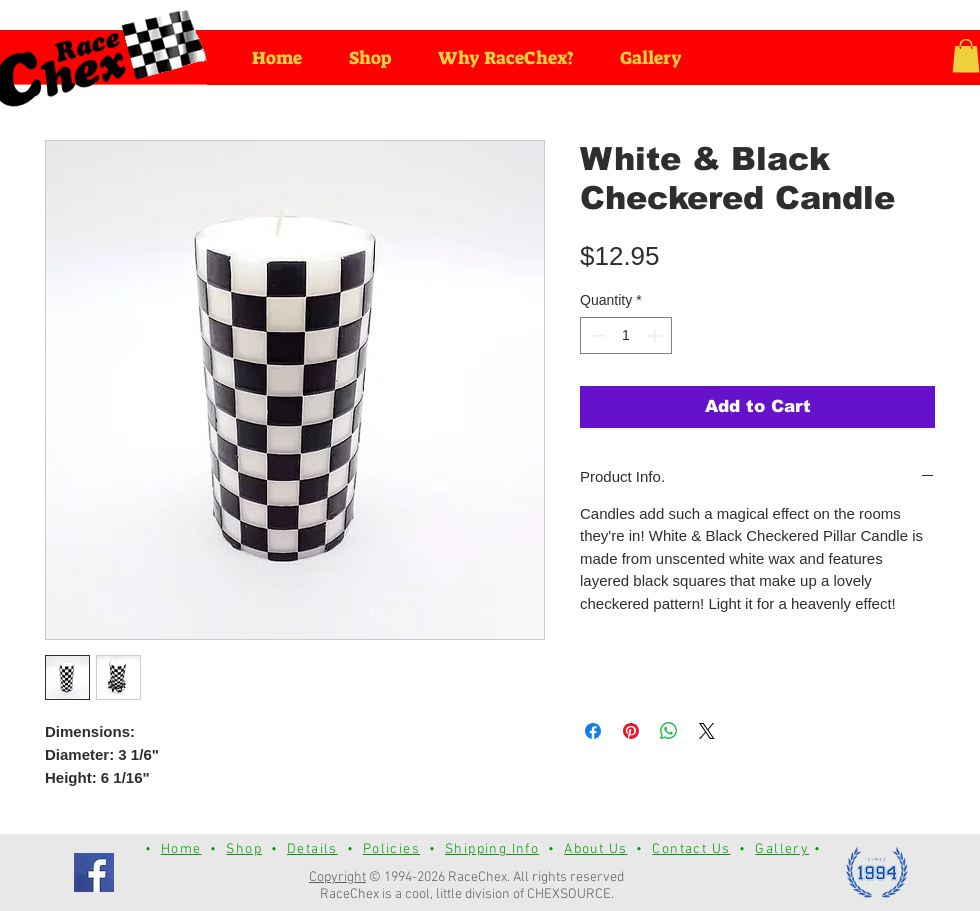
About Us (595, 849)
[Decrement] (595, 335)
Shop (244, 849)
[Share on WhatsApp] (669, 731)
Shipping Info (492, 849)
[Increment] (656, 335)
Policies (391, 849)
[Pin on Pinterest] (631, 731)
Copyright (337, 877)
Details (312, 849)
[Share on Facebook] (593, 731)
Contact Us (691, 849)
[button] (966, 55)
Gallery (782, 849)
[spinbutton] (626, 335)
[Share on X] (707, 731)
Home (181, 849)
